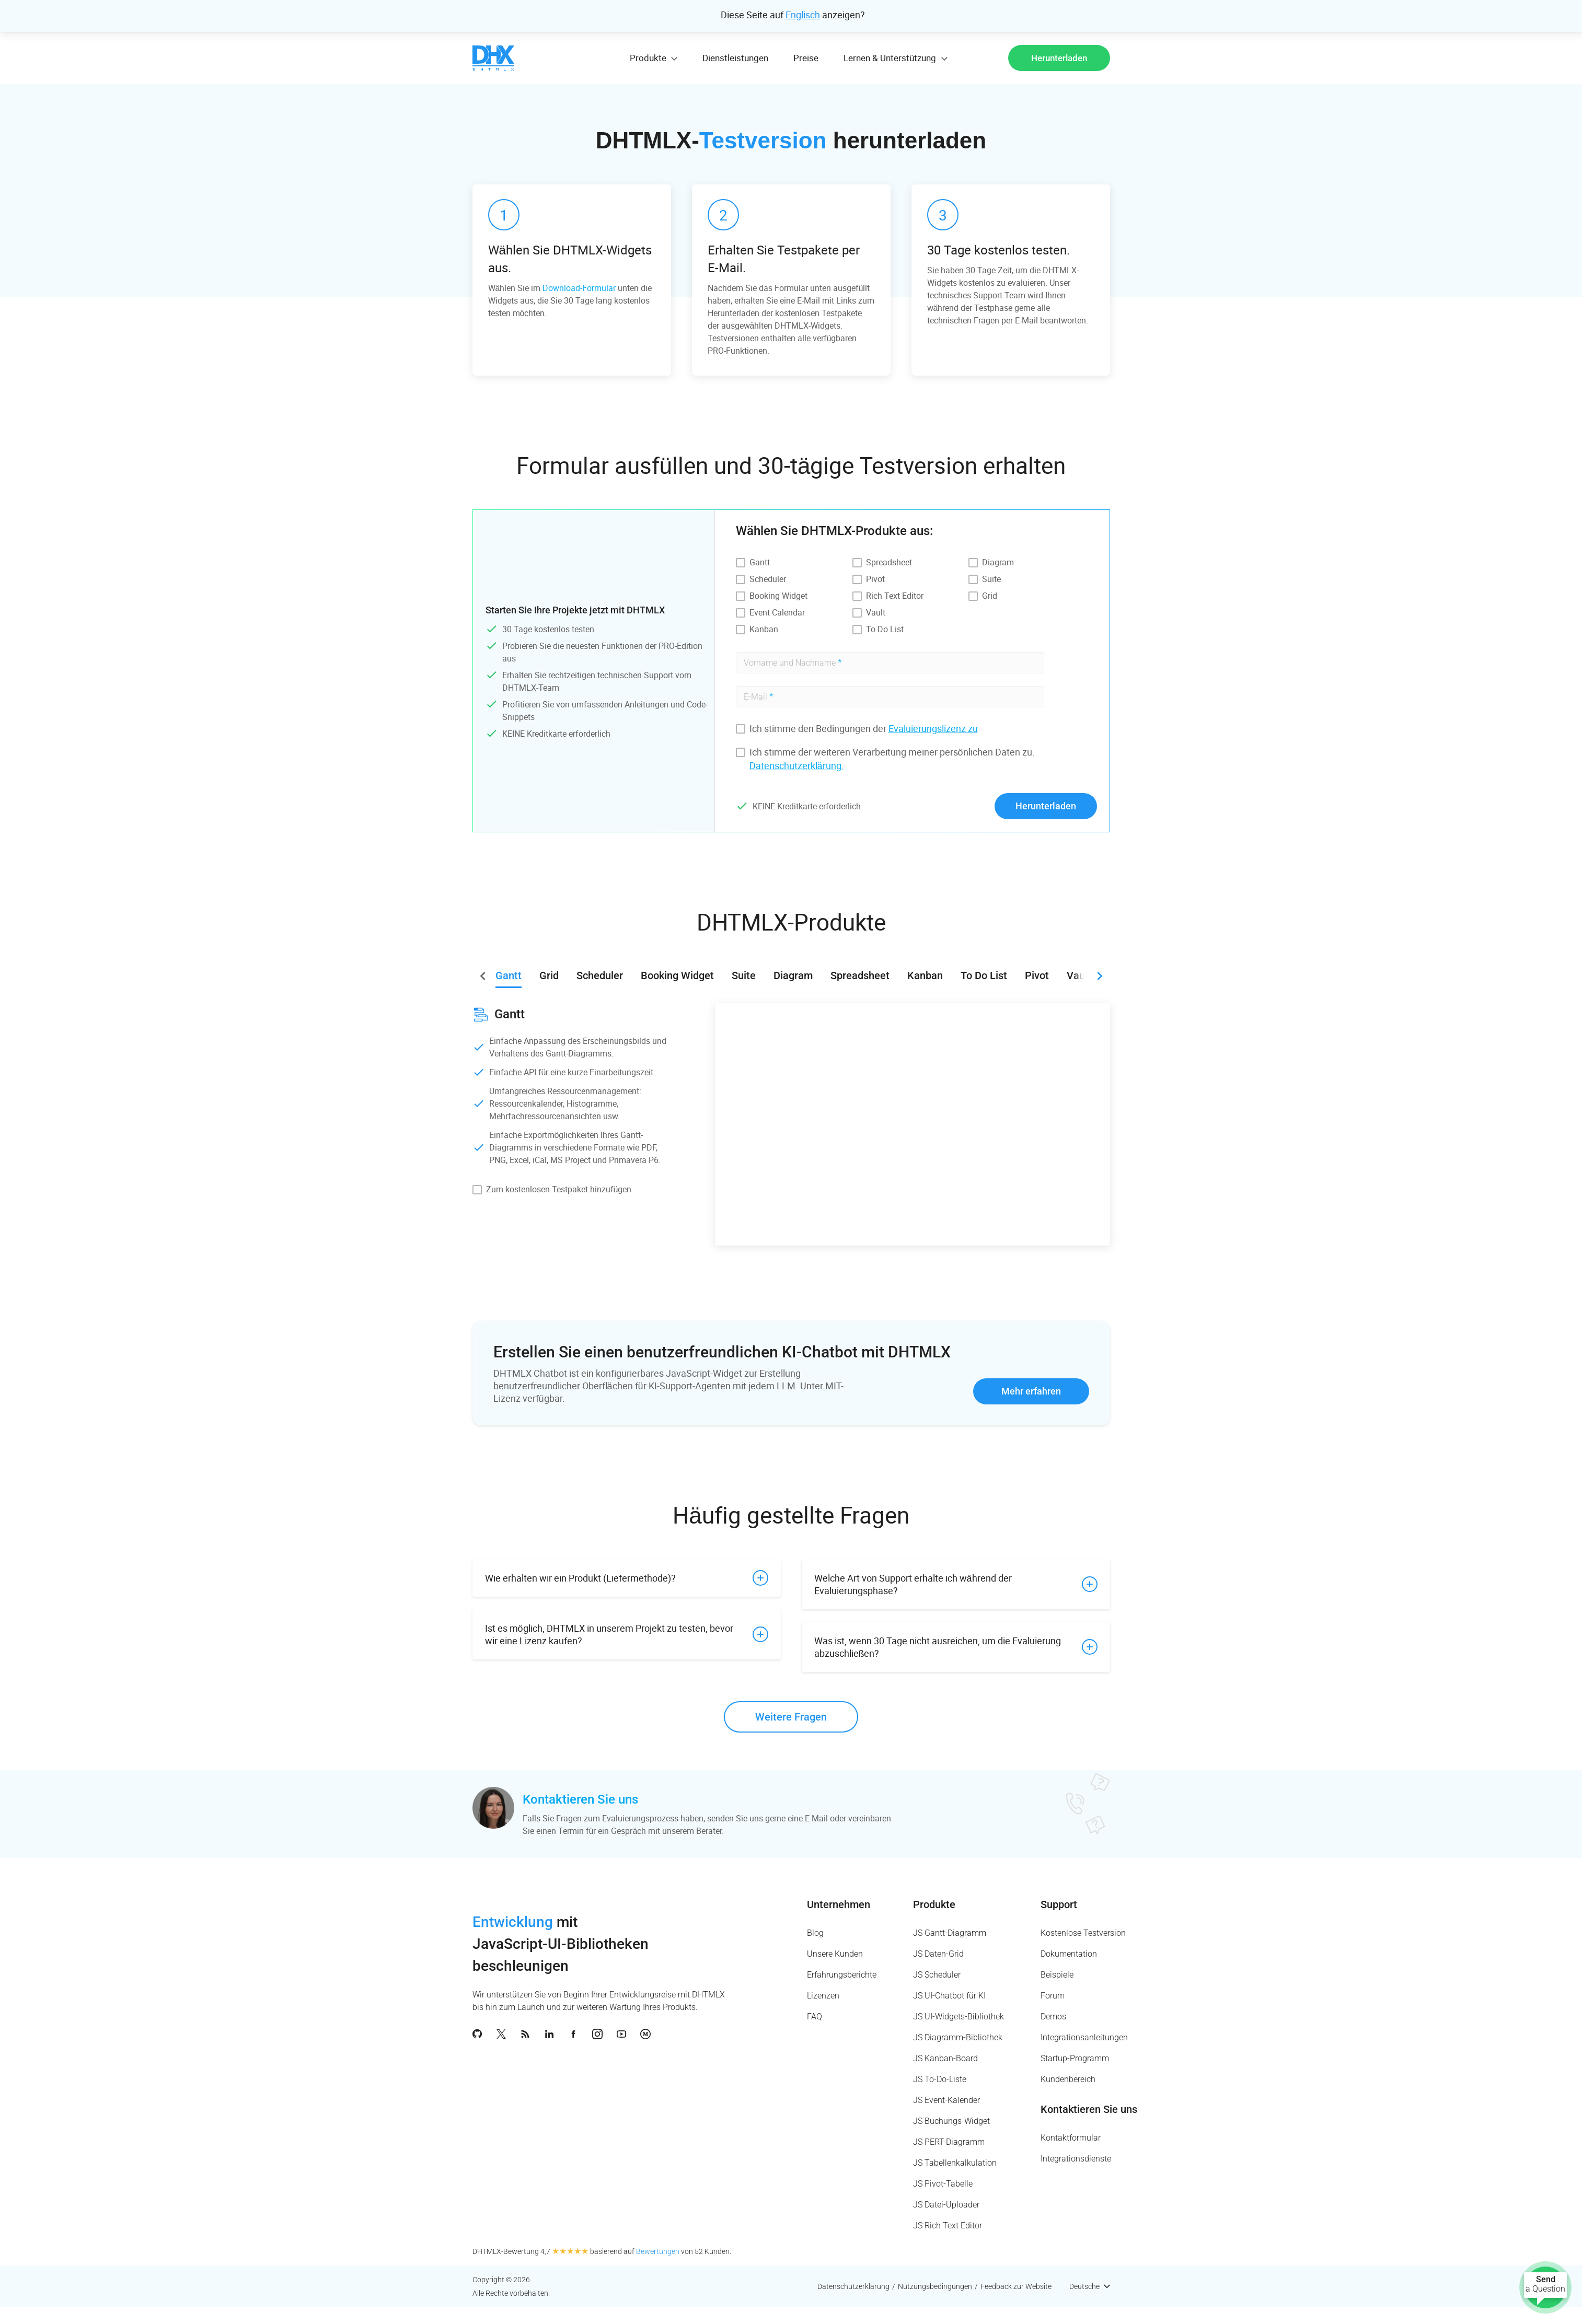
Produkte (934, 1904)
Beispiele (1057, 1975)
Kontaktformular (1071, 2138)
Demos (1053, 2016)
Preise (805, 58)
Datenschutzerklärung (853, 2286)
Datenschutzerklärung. (796, 765)
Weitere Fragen (791, 1717)
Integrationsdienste (1076, 2159)
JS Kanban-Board (945, 2058)
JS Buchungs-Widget (951, 2121)
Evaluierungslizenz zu (933, 728)
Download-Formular (579, 288)
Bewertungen (657, 2251)
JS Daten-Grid (938, 1954)
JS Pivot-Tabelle (943, 2184)
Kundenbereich (1068, 2079)
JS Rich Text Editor (947, 2225)
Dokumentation (1069, 1954)
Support (1059, 1904)
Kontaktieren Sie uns (580, 1799)
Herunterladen (1059, 58)
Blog (815, 1933)
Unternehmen (838, 1904)
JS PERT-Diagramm (949, 2142)
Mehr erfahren (1031, 1391)
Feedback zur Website (1016, 2286)
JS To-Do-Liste (939, 2079)
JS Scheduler (937, 1975)
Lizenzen (823, 1996)
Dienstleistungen (735, 58)
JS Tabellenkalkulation (955, 2163)
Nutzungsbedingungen (935, 2286)
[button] (1099, 976)
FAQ (814, 2016)
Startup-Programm (1075, 2058)
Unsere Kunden (835, 1954)
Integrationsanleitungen (1084, 2037)
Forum (1053, 1996)
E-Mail (758, 696)
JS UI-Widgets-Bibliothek (958, 2016)
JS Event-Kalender (946, 2100)
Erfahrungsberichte (841, 1975)
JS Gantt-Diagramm (949, 1933)
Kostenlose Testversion (1083, 1933)
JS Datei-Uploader (946, 2205)
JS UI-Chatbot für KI (949, 1996)
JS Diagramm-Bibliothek (957, 2037)
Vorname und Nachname (793, 662)
